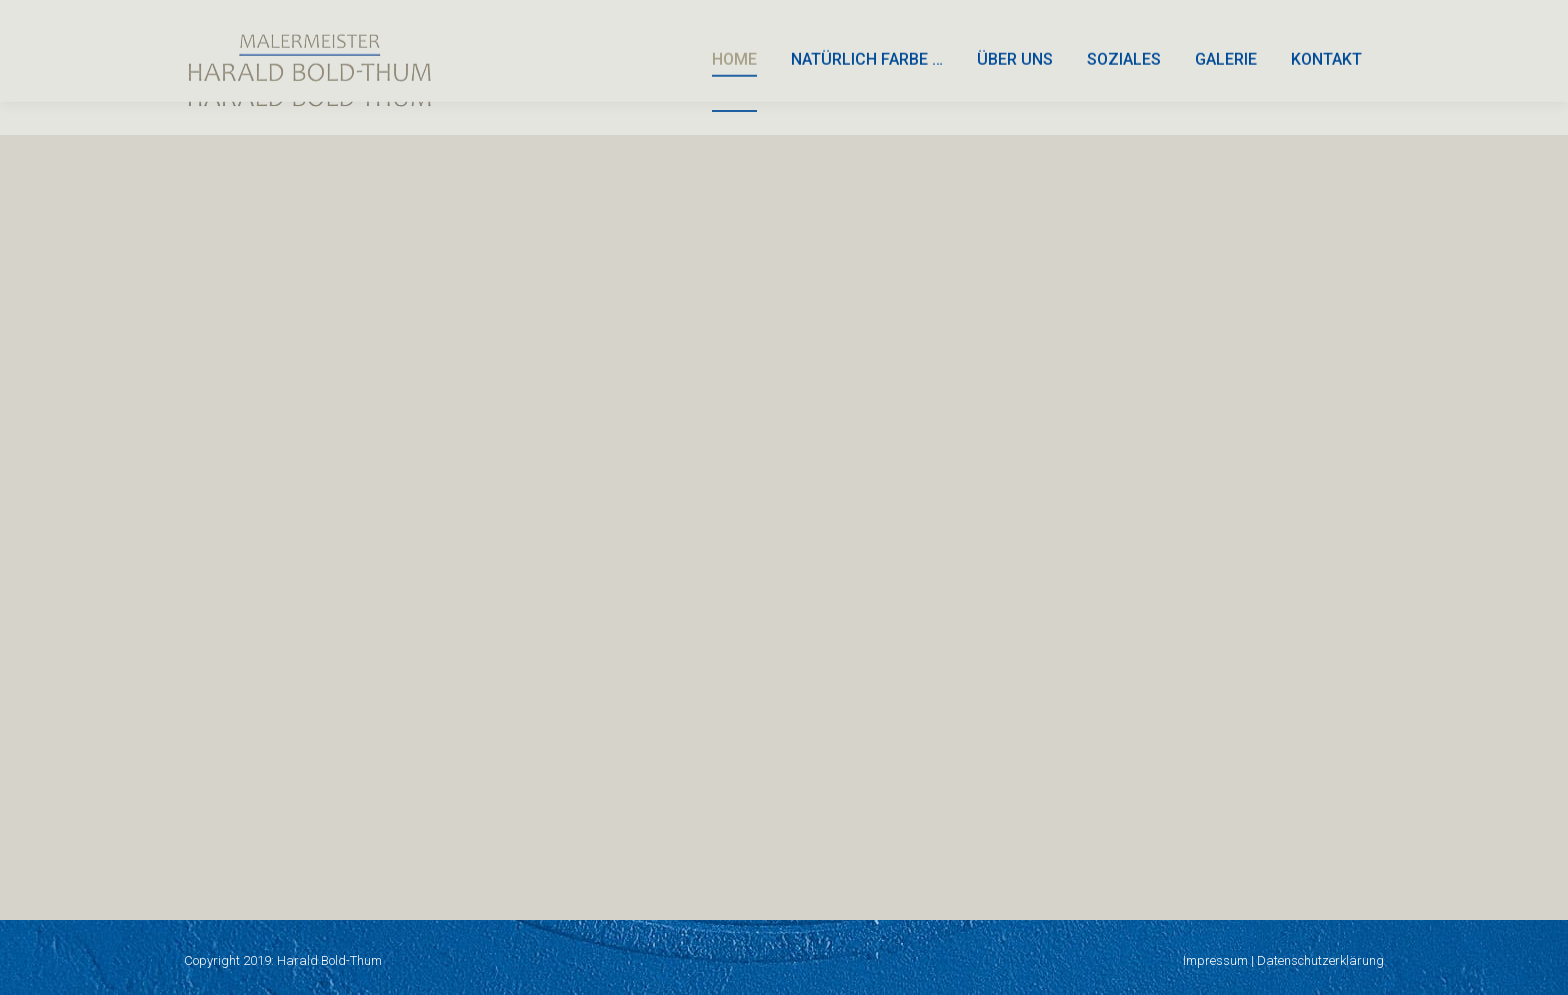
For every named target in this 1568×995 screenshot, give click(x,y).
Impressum (1215, 960)
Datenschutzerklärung (1320, 960)
